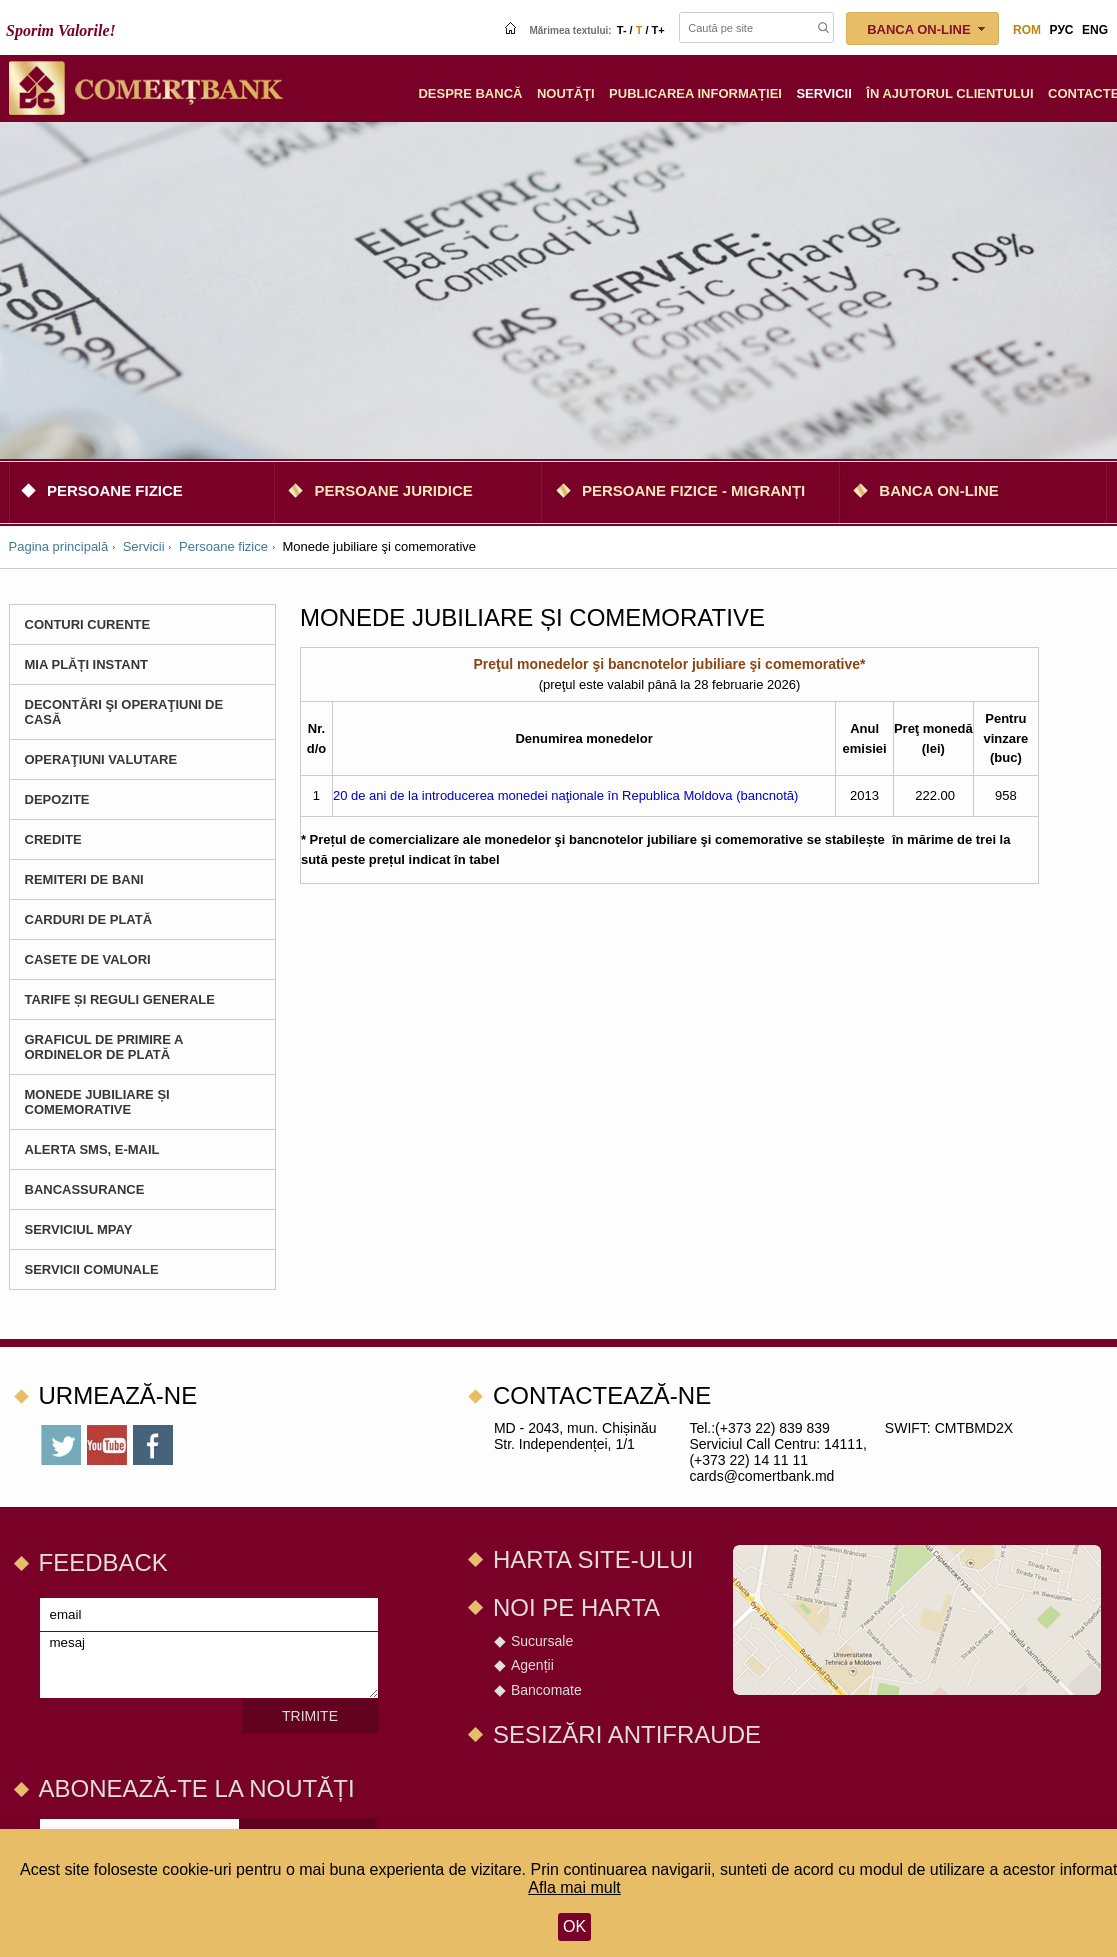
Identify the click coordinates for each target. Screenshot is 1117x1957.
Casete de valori (88, 959)
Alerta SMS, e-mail (92, 1149)
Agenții (532, 1665)
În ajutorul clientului (949, 93)
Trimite (310, 1716)
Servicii (823, 93)
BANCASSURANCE (85, 1189)
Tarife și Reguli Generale (120, 999)
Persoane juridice (393, 490)
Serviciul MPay (79, 1229)
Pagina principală (59, 546)
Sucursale (542, 1641)
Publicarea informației (695, 93)
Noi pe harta (576, 1607)
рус (1062, 30)
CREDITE (53, 839)
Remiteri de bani (84, 879)
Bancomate (546, 1690)
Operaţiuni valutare (101, 759)
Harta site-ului (593, 1559)
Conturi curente (88, 624)
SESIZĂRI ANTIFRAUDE (627, 1734)
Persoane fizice (115, 490)
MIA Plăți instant (87, 664)
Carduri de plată (89, 919)
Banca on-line (938, 490)
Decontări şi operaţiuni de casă (124, 712)
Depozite (57, 799)
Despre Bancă (470, 93)
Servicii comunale (92, 1269)
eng (1095, 30)
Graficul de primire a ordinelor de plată (104, 1047)
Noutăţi (566, 93)
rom (1027, 30)
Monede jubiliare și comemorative (97, 1102)
